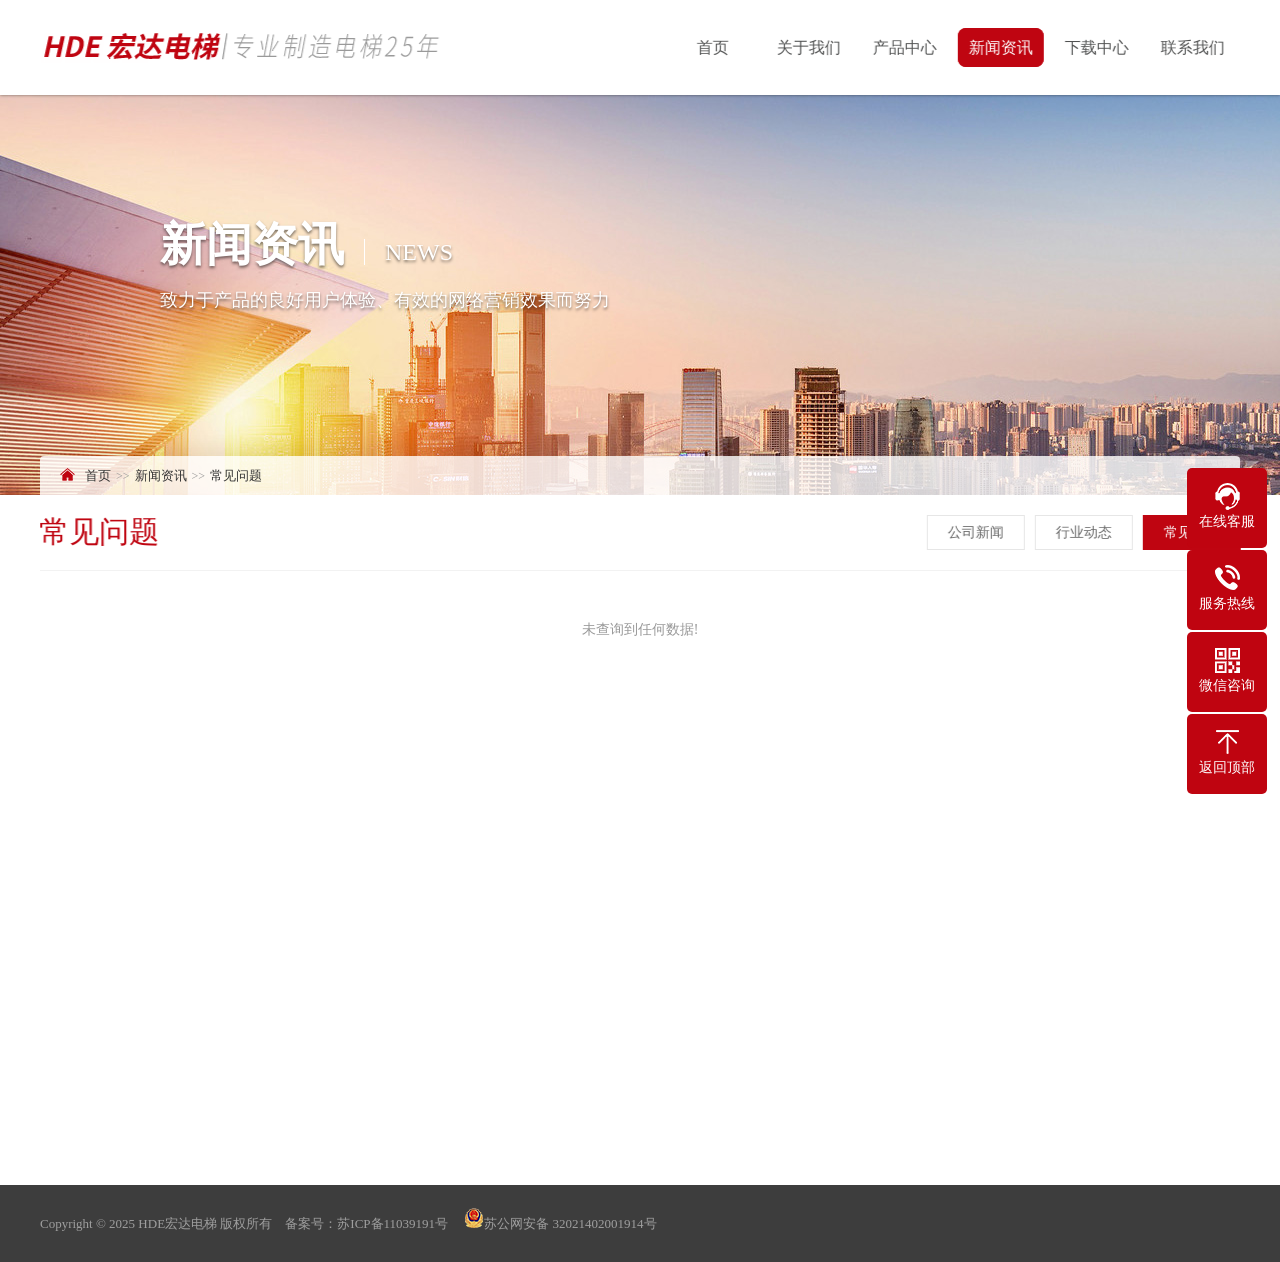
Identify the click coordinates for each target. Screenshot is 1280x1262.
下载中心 (1098, 47)
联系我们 (1194, 47)
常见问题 (236, 475)
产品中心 (906, 47)
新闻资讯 (1002, 47)
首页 (714, 47)
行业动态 (1085, 532)
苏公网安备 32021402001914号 (559, 1223)
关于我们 (810, 47)
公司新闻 (977, 532)
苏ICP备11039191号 (392, 1223)
